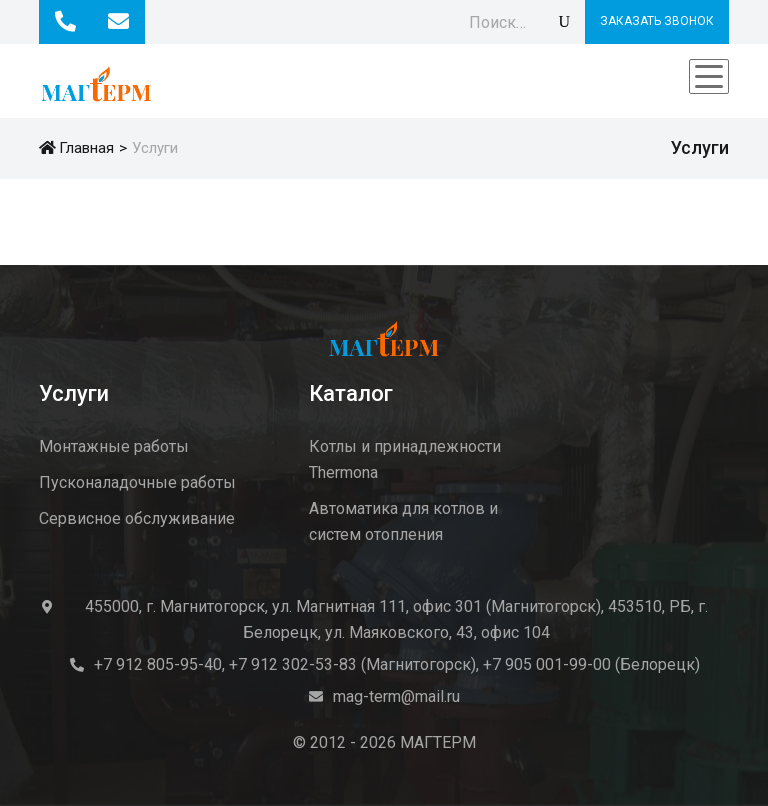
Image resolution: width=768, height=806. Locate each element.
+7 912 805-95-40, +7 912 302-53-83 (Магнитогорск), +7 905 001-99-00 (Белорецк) (397, 664)
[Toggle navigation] (709, 76)
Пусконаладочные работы (137, 482)
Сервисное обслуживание (137, 518)
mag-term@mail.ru (396, 696)
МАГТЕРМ (438, 742)
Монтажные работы (114, 446)
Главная (76, 148)
